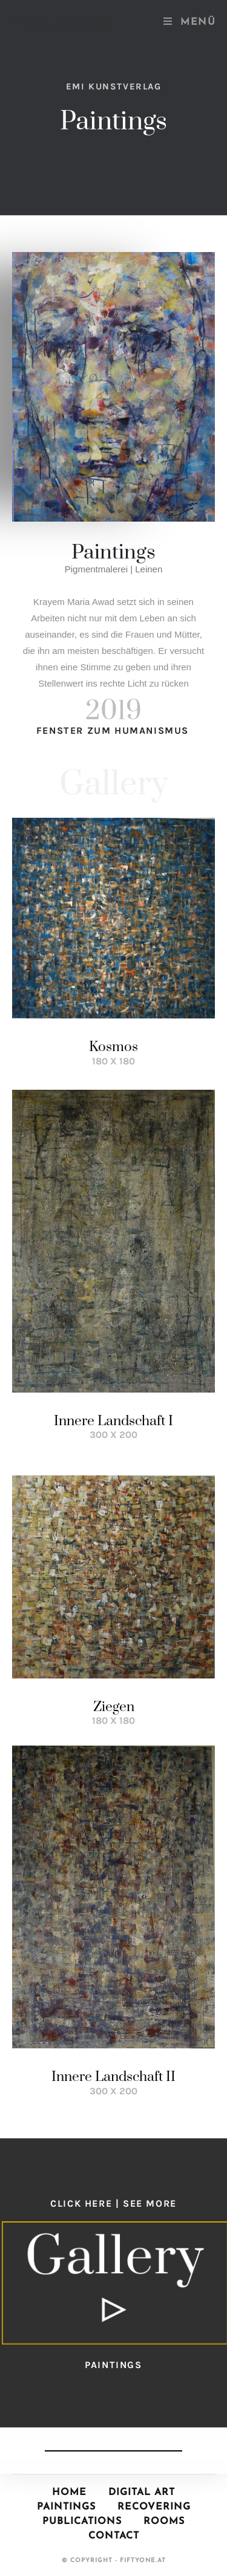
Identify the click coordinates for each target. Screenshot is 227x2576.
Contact (113, 2536)
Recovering (154, 2507)
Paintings (66, 2507)
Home (69, 2492)
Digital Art (141, 2492)
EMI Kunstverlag (63, 22)
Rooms (164, 2521)
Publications (82, 2521)
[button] (115, 2282)
